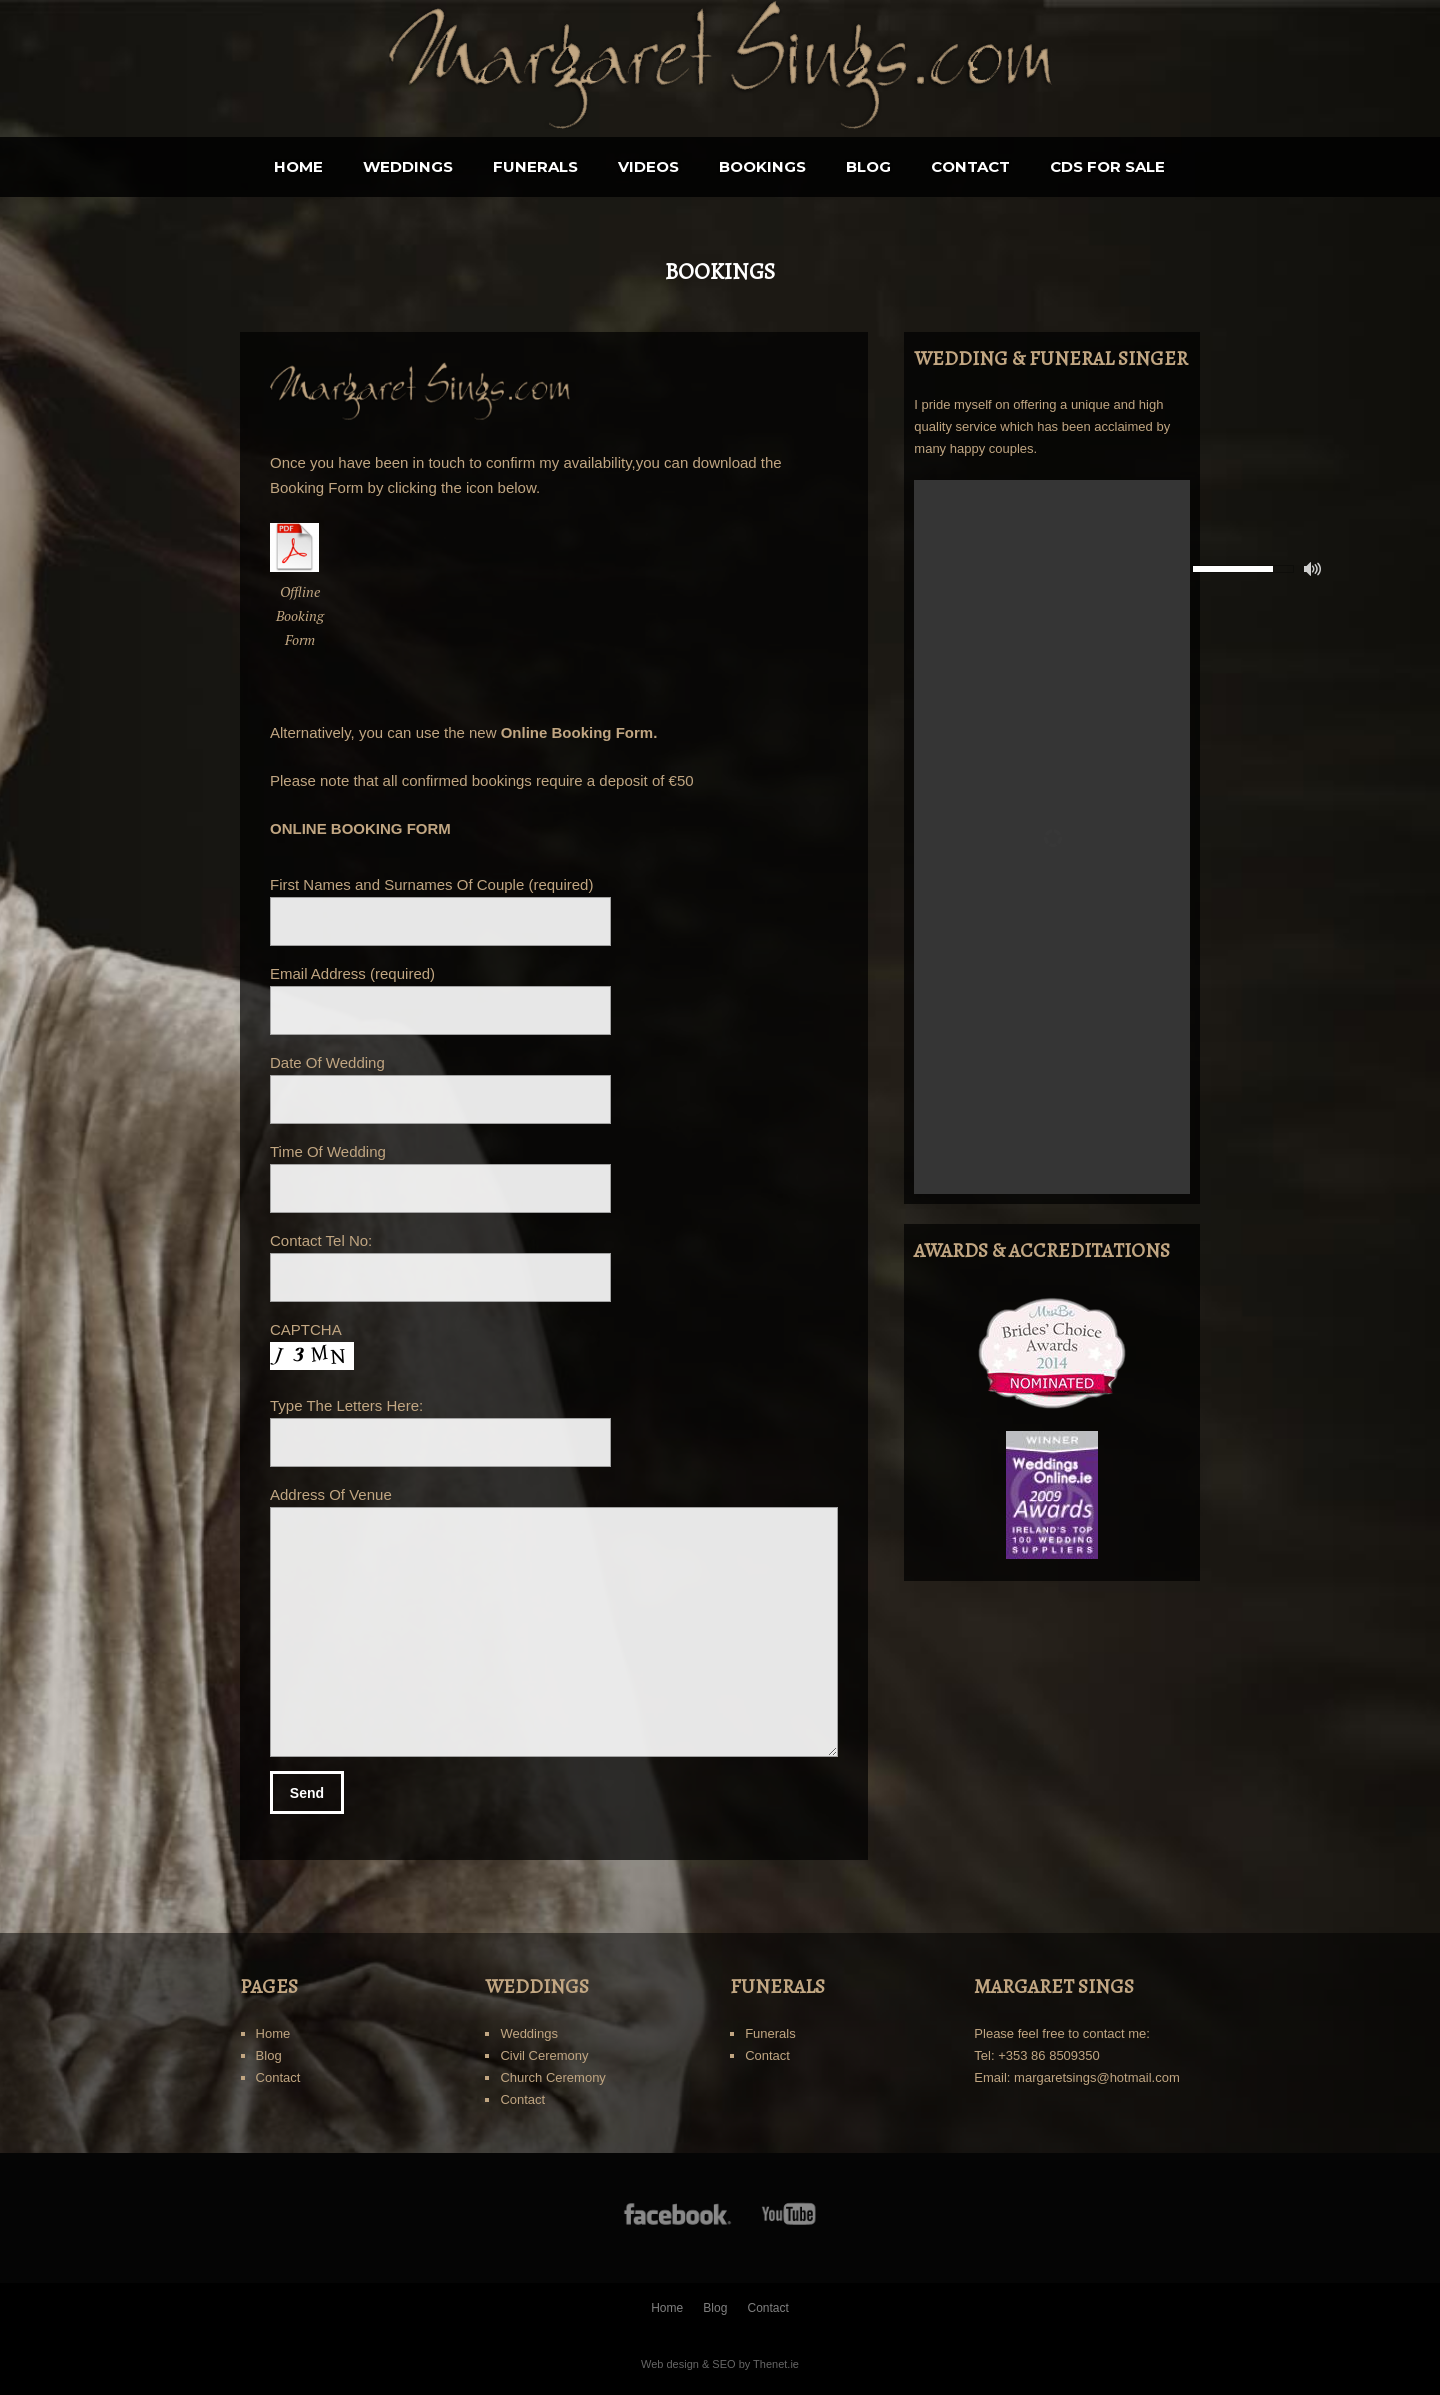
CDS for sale (1107, 166)
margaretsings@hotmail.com (1097, 2077)
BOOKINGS (762, 166)
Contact (970, 166)
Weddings (408, 166)
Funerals (535, 166)
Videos (648, 166)
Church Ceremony (553, 2077)
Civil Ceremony (544, 2055)
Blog (868, 166)
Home (298, 166)
